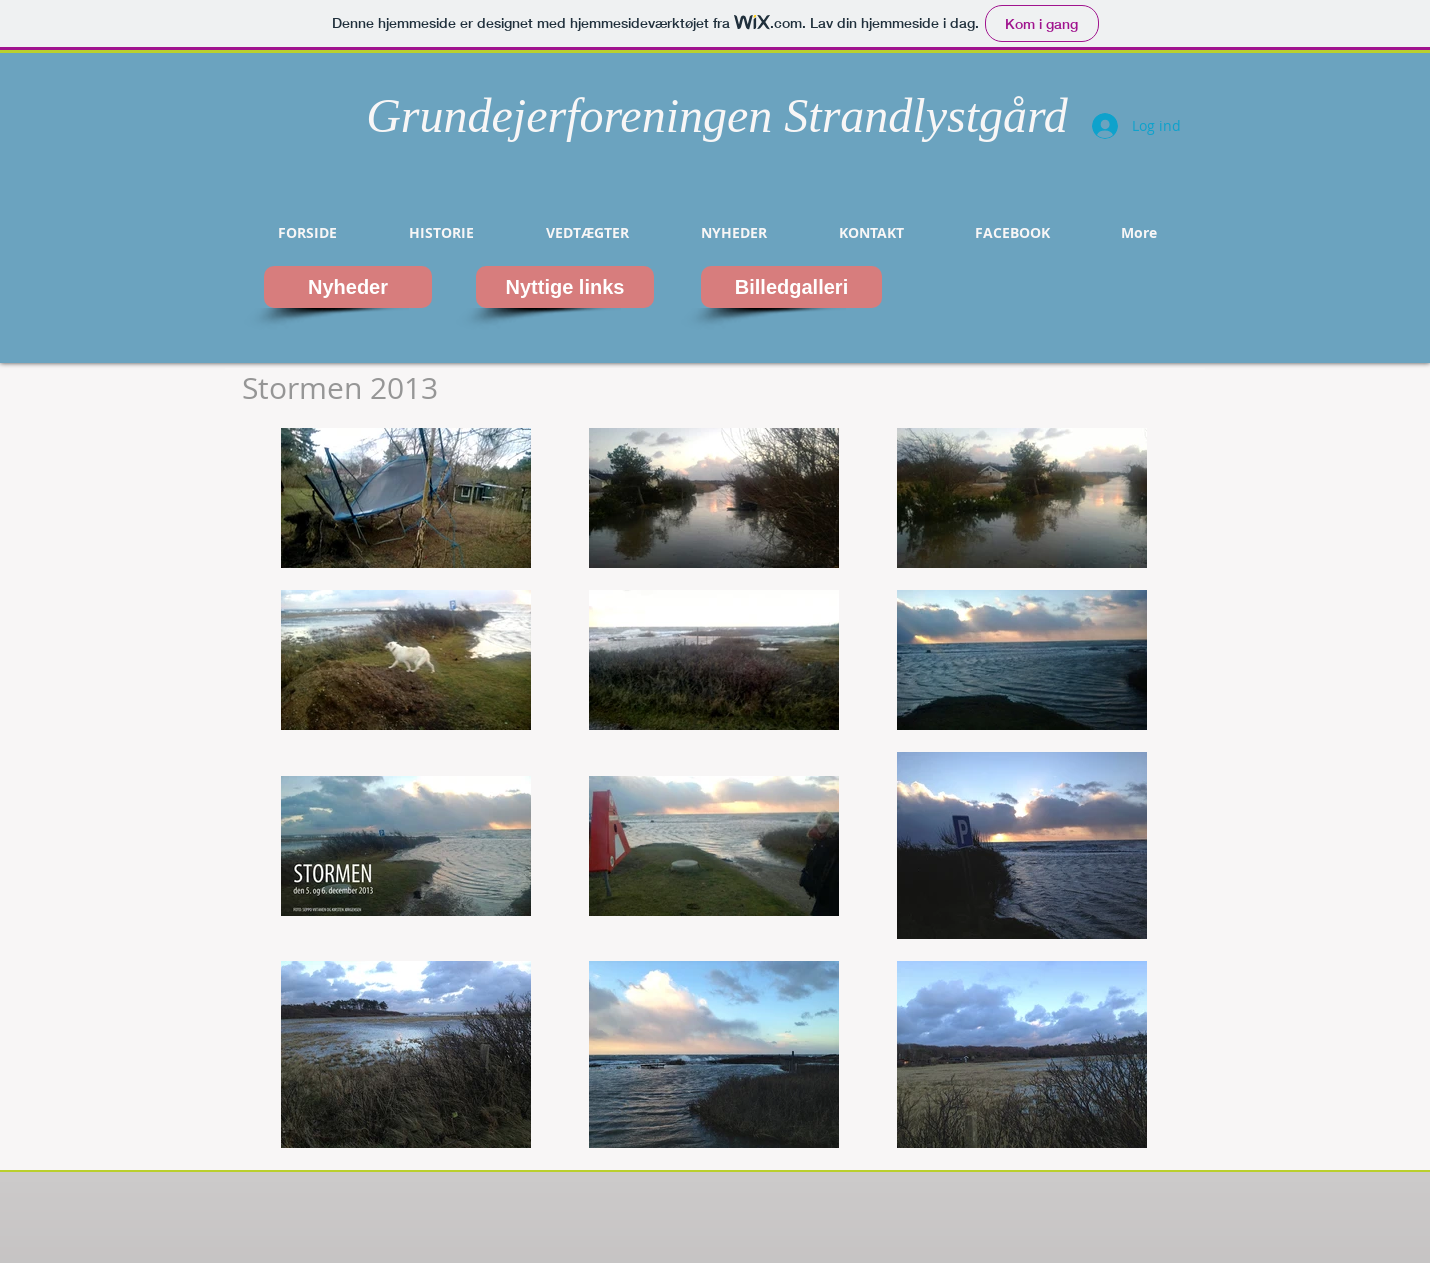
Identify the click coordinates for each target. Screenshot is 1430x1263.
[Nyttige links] (565, 287)
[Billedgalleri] (791, 287)
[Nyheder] (348, 287)
